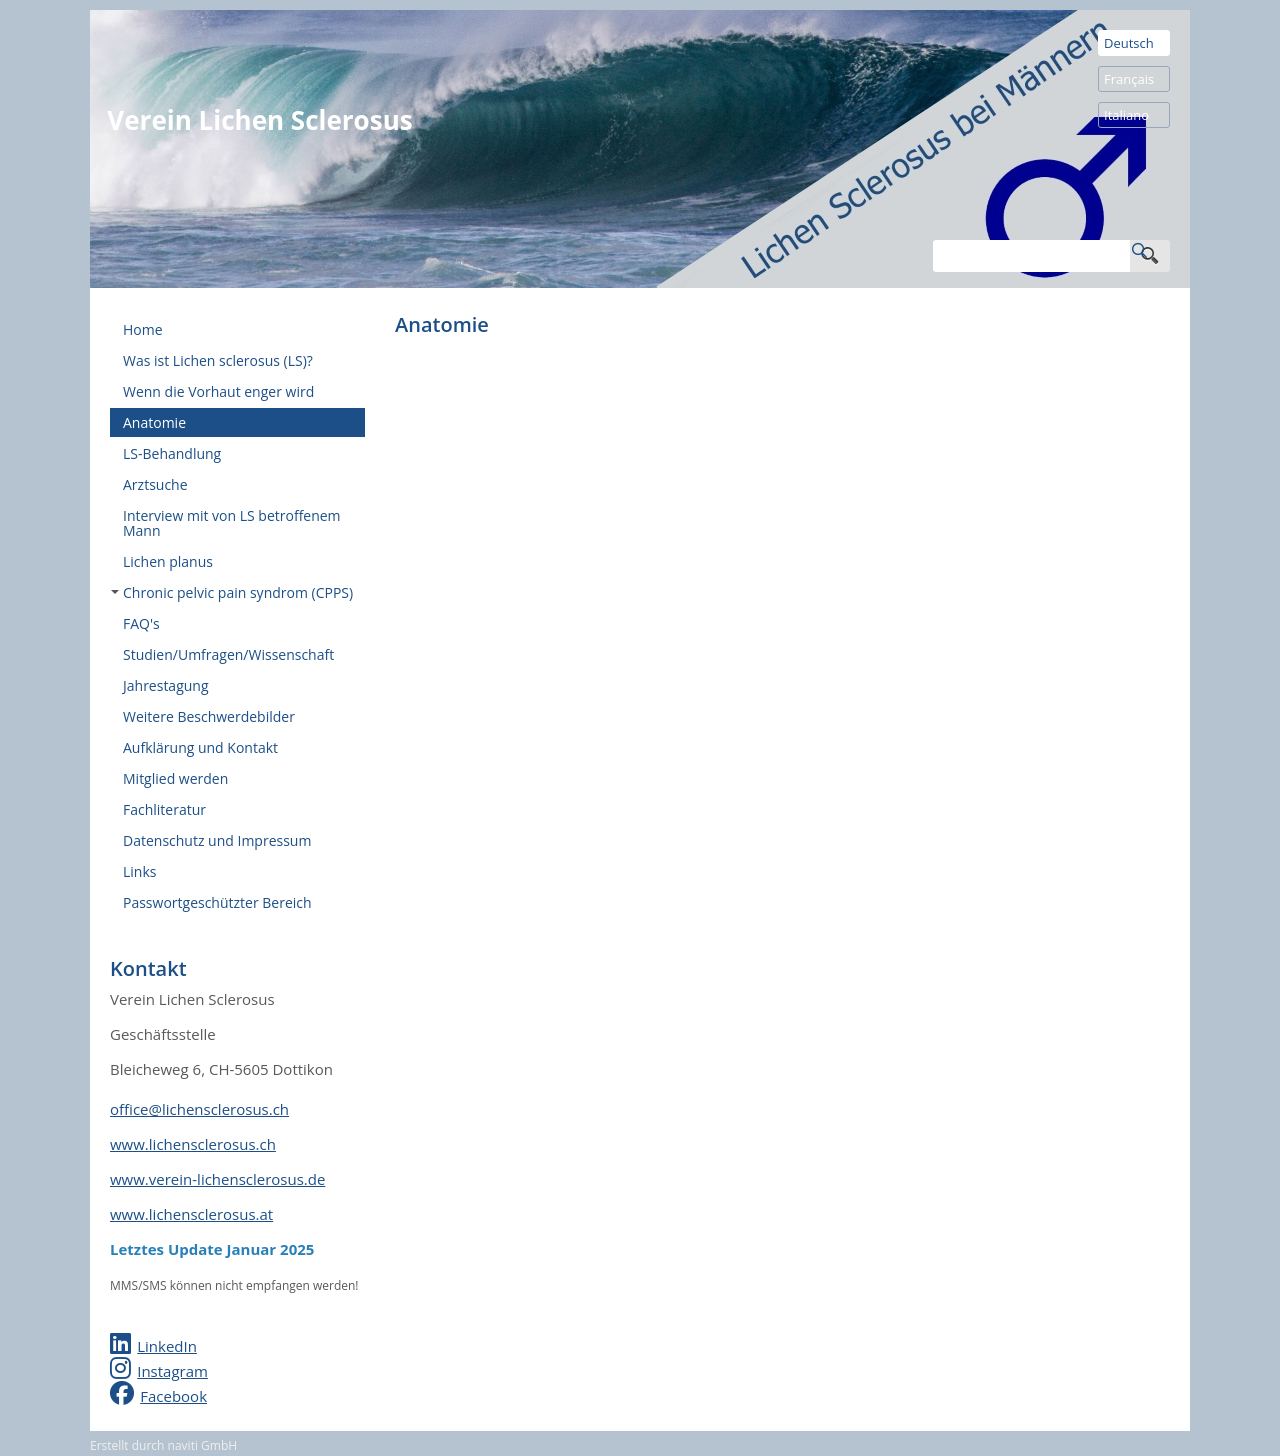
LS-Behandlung (172, 453)
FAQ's (141, 623)
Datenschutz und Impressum (217, 840)
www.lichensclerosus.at (191, 1214)
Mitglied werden (175, 778)
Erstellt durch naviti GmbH (163, 1445)
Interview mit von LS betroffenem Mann (232, 523)
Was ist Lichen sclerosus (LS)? (218, 360)
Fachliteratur (164, 809)
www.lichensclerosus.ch (193, 1144)
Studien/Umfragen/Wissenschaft (228, 654)
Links (139, 871)
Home (143, 329)
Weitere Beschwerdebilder (209, 716)
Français (1129, 79)
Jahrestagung (166, 685)
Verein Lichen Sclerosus (259, 120)
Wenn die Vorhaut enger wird (218, 391)
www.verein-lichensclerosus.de (217, 1179)
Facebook (173, 1396)
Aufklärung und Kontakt (200, 747)
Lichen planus (168, 561)
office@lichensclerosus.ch (199, 1109)
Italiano (1126, 115)
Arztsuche (155, 484)
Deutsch (1129, 43)
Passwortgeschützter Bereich (217, 902)
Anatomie (154, 422)
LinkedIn (167, 1346)
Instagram (172, 1371)
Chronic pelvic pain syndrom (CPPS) (232, 592)
